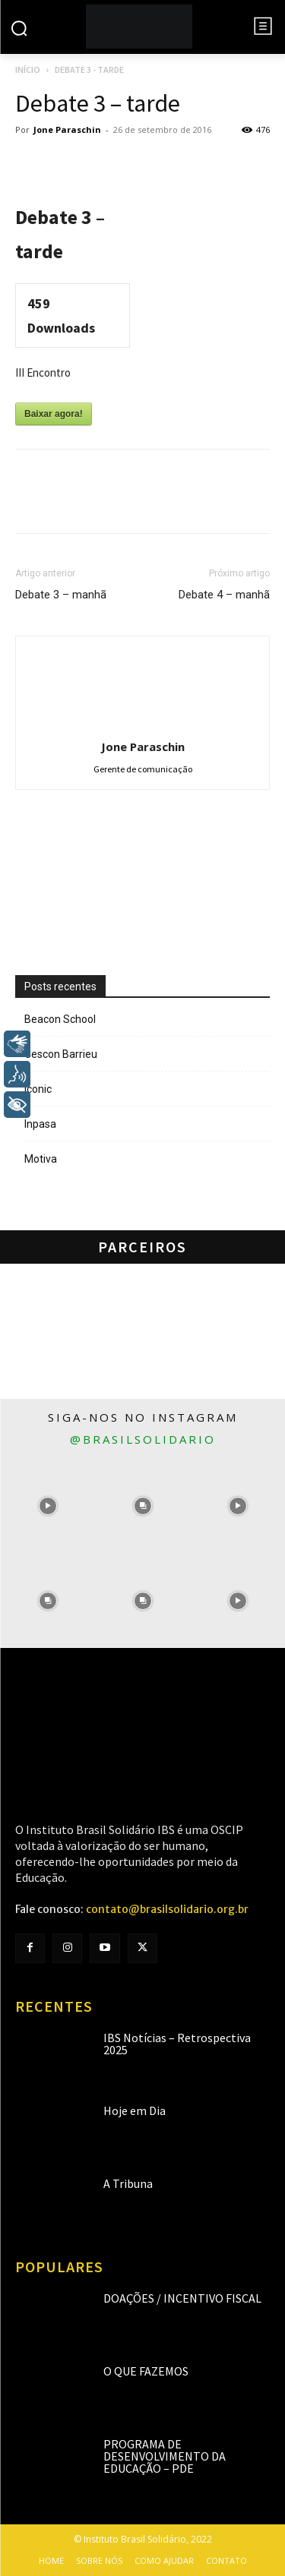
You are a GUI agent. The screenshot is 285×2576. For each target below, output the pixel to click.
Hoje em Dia (134, 2110)
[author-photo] (142, 725)
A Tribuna (128, 2183)
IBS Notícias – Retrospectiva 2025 (177, 2043)
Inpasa (40, 1124)
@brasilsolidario (143, 1439)
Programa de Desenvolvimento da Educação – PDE (164, 2456)
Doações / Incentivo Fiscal (182, 2298)
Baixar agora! (53, 414)
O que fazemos (145, 2371)
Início (27, 69)
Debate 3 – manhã (60, 594)
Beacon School (60, 1019)
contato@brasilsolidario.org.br (167, 1909)
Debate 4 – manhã (224, 594)
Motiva (40, 1159)
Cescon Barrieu (60, 1054)
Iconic (38, 1089)
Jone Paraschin (67, 129)
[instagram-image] (47, 1505)
